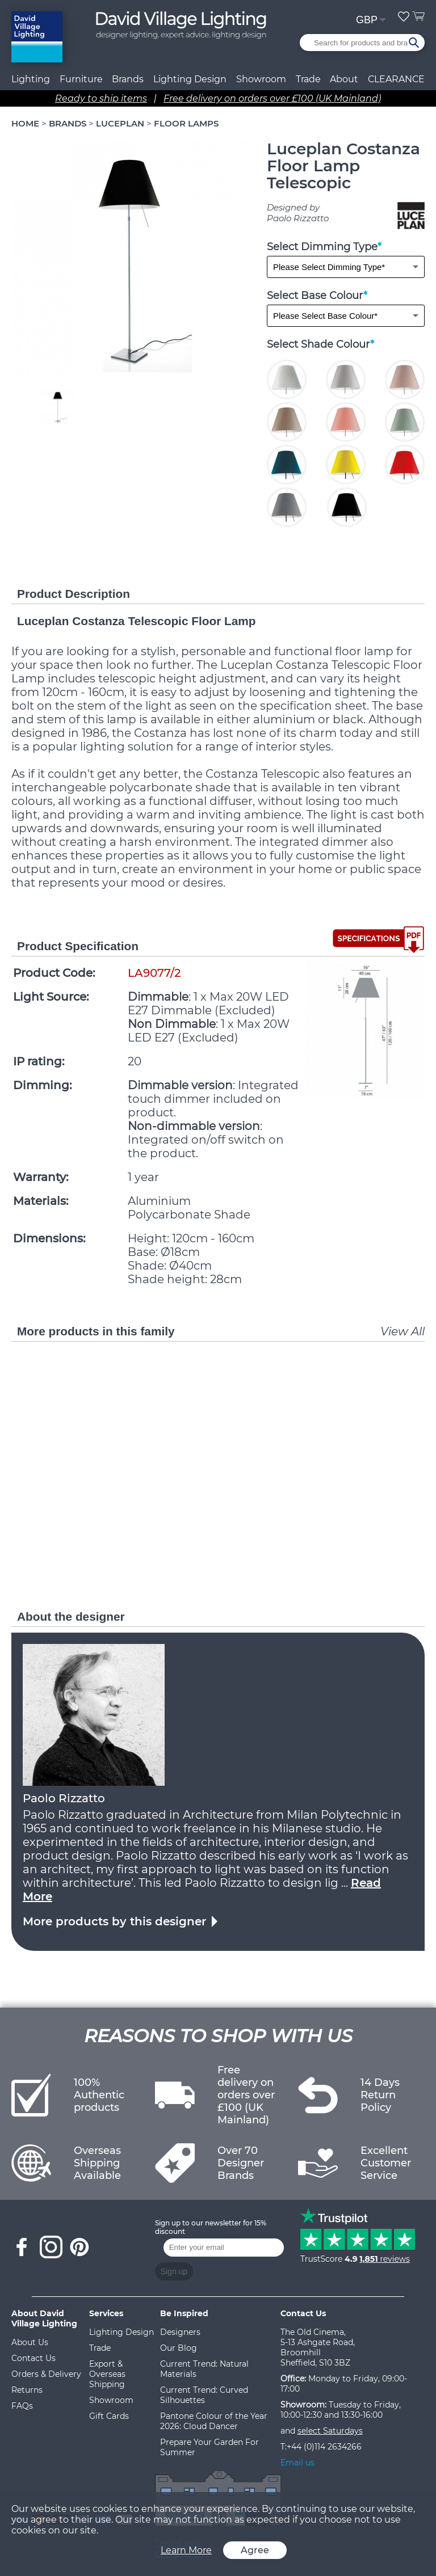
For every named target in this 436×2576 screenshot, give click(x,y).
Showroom (261, 79)
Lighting (30, 79)
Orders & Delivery (46, 2374)
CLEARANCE (396, 79)
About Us (29, 2342)
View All (402, 1331)
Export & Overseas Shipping (107, 2374)
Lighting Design (121, 2332)
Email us (297, 2462)
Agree (255, 2550)
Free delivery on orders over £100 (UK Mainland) (272, 98)
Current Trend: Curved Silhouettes (204, 2395)
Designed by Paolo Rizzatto (298, 213)
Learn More (186, 2550)
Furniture (81, 79)
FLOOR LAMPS (186, 123)
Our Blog (178, 2348)
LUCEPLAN (120, 123)
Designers (180, 2332)
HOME (25, 123)
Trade (100, 2348)
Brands (128, 79)
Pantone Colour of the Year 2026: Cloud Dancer (213, 2421)
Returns (27, 2390)
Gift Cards (109, 2416)
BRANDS (67, 123)
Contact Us (33, 2358)
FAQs (22, 2406)
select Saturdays (330, 2431)
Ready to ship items (101, 98)
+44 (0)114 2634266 (324, 2447)
